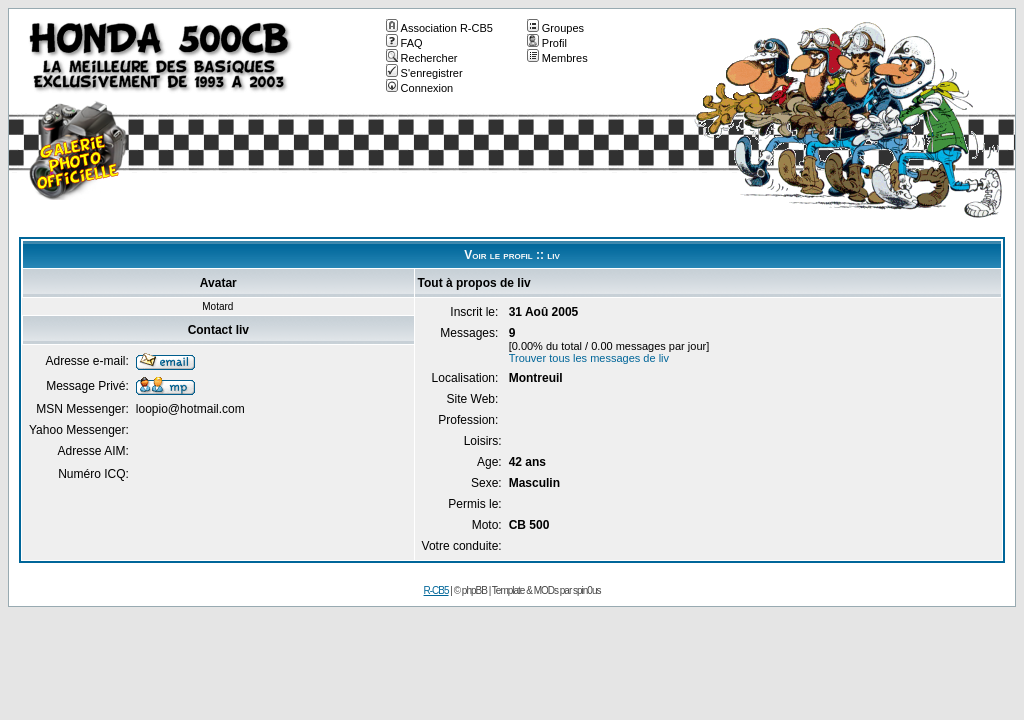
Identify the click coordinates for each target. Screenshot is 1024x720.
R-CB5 (436, 590)
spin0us (586, 590)
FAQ (404, 43)
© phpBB (470, 590)
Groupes (555, 28)
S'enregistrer (424, 73)
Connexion (420, 88)
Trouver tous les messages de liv (589, 358)
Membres (557, 58)
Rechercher (422, 58)
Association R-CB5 (439, 28)
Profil (547, 43)
